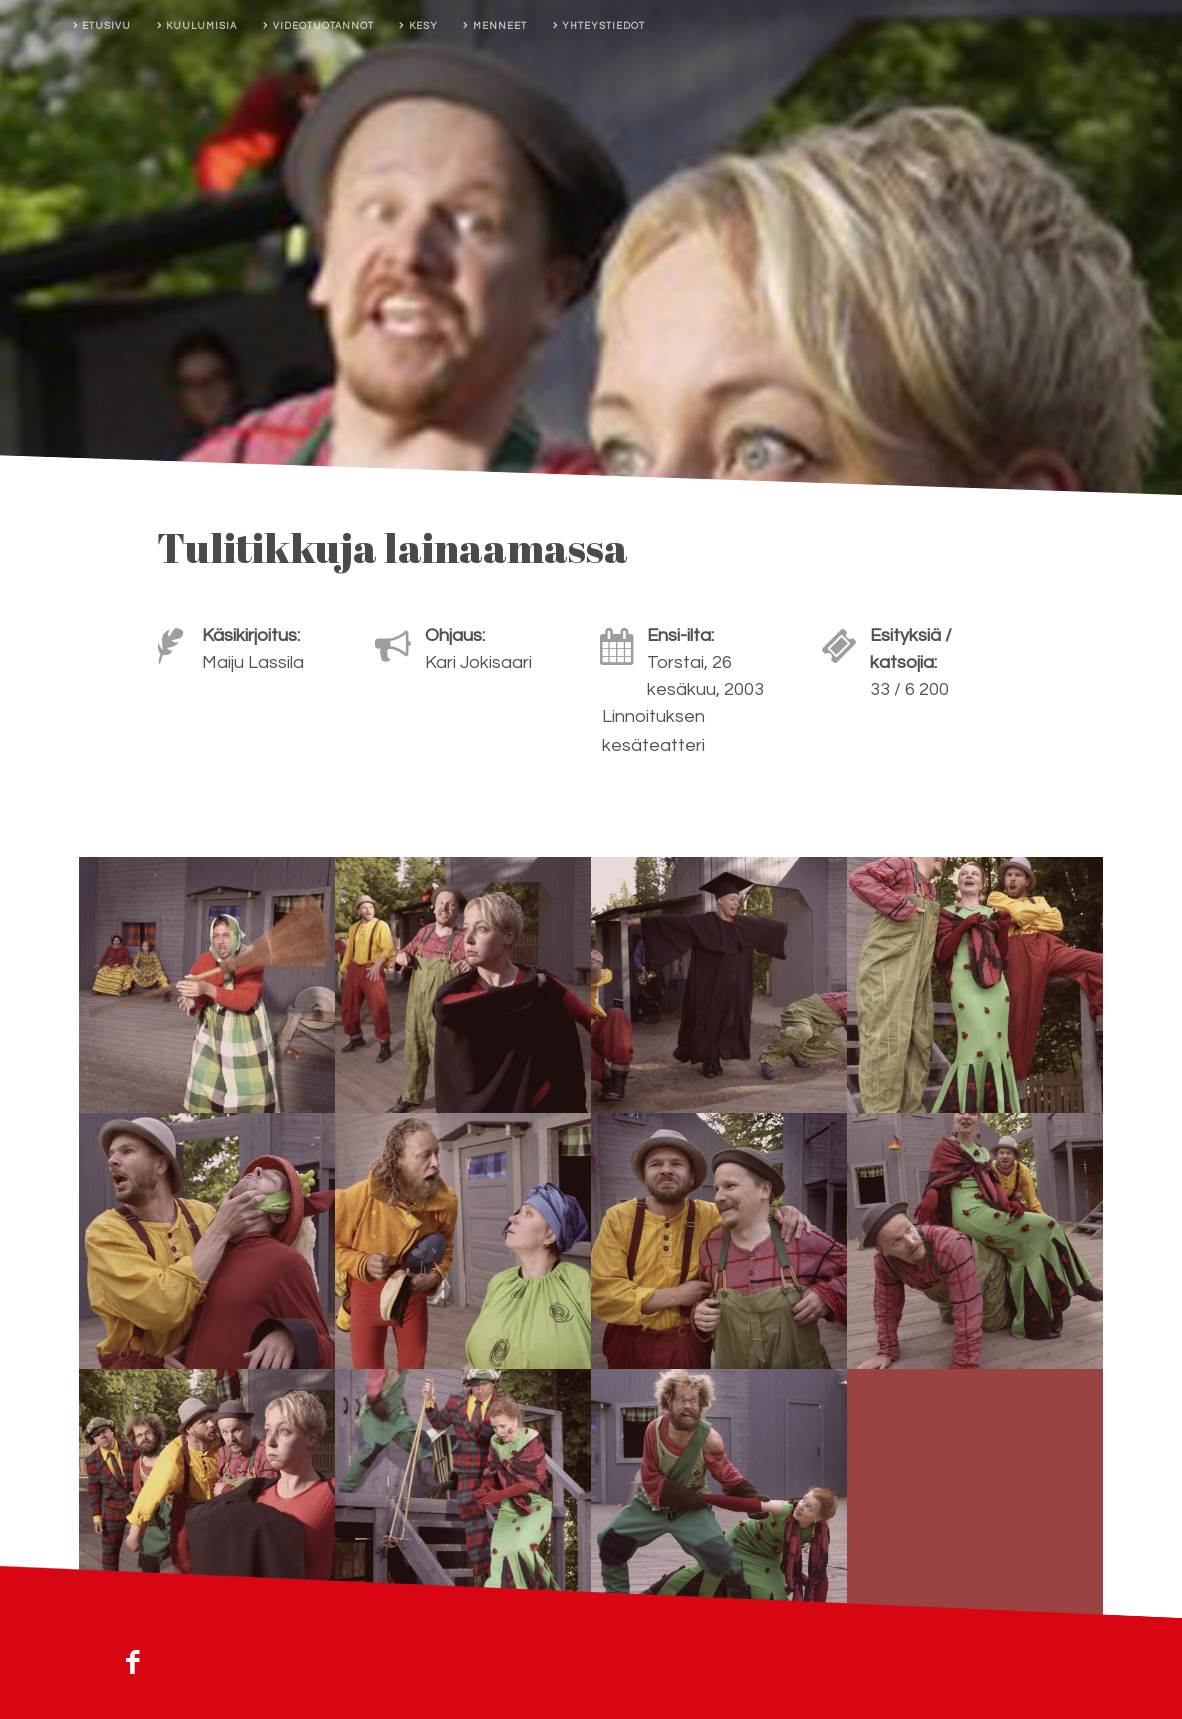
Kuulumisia (201, 26)
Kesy (423, 26)
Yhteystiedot (603, 26)
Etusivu (106, 26)
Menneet (500, 26)
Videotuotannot (323, 26)
